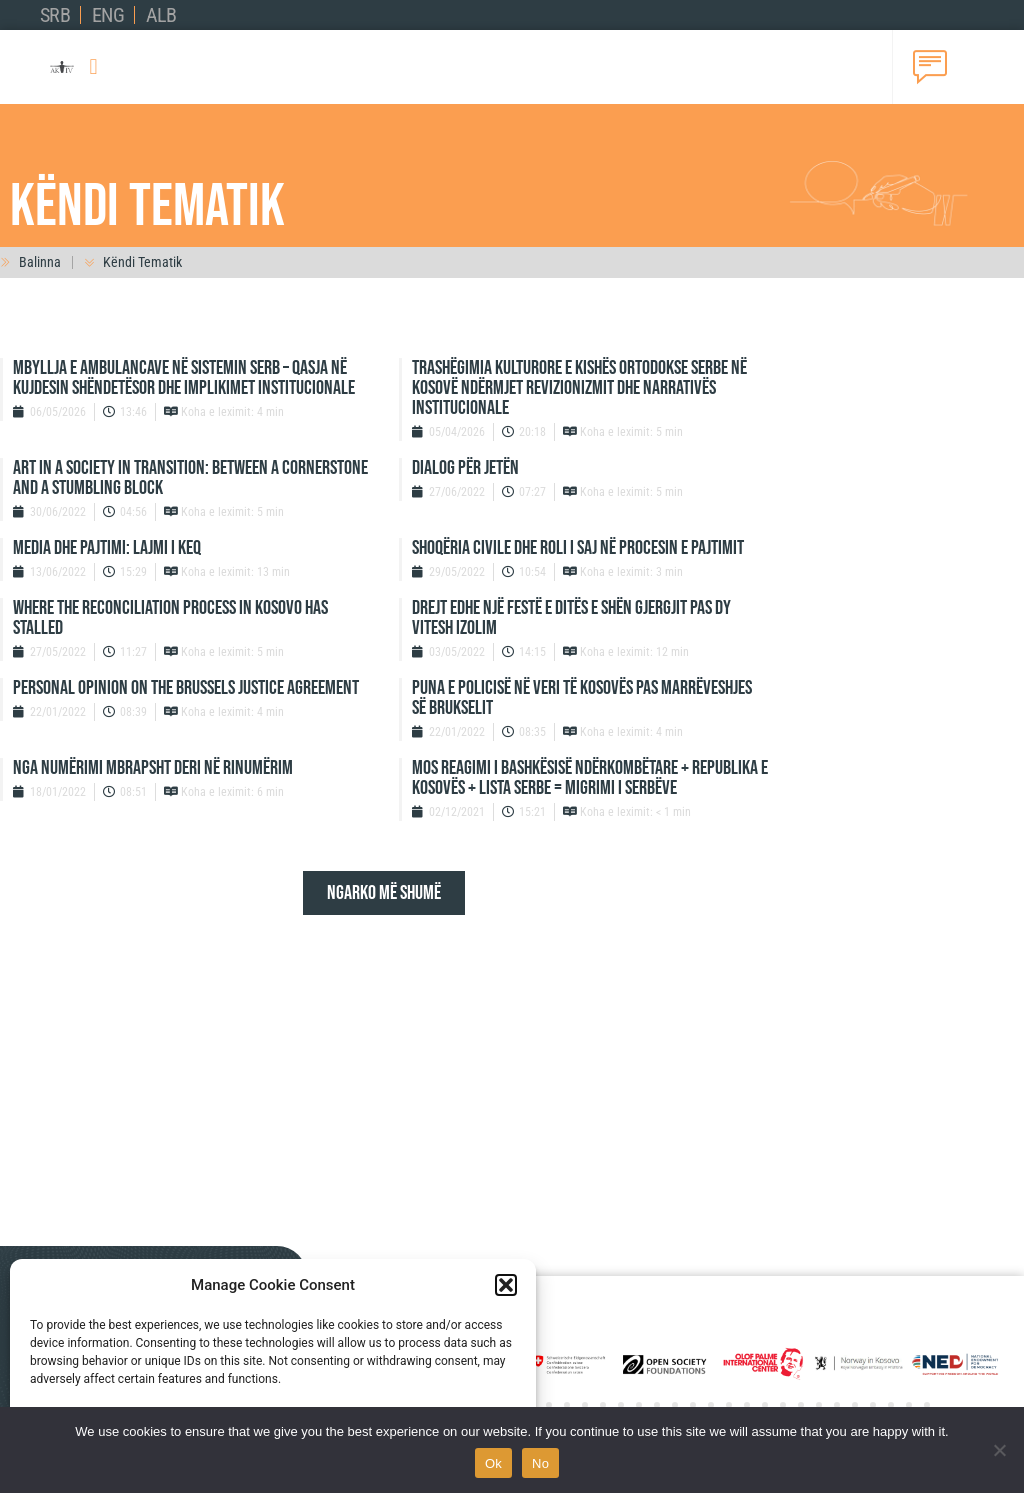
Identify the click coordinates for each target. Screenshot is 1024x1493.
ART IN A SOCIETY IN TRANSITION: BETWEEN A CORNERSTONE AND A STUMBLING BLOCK (190, 478)
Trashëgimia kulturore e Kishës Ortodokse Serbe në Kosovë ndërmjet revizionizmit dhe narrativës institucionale (579, 388)
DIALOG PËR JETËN (465, 468)
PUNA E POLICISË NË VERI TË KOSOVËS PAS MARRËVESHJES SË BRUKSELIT (582, 698)
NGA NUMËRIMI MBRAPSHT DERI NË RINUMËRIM (153, 768)
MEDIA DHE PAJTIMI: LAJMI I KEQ (107, 548)
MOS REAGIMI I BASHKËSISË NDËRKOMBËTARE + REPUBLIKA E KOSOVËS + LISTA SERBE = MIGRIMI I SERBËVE (590, 778)
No (540, 1463)
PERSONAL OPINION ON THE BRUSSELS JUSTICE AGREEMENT (186, 688)
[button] (506, 1285)
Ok (493, 1463)
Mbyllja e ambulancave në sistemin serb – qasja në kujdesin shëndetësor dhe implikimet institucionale (184, 378)
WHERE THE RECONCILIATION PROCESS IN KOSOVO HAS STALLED (170, 618)
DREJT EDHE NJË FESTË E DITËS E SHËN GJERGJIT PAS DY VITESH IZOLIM (571, 618)
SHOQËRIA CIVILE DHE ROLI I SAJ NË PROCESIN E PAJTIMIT (578, 548)
